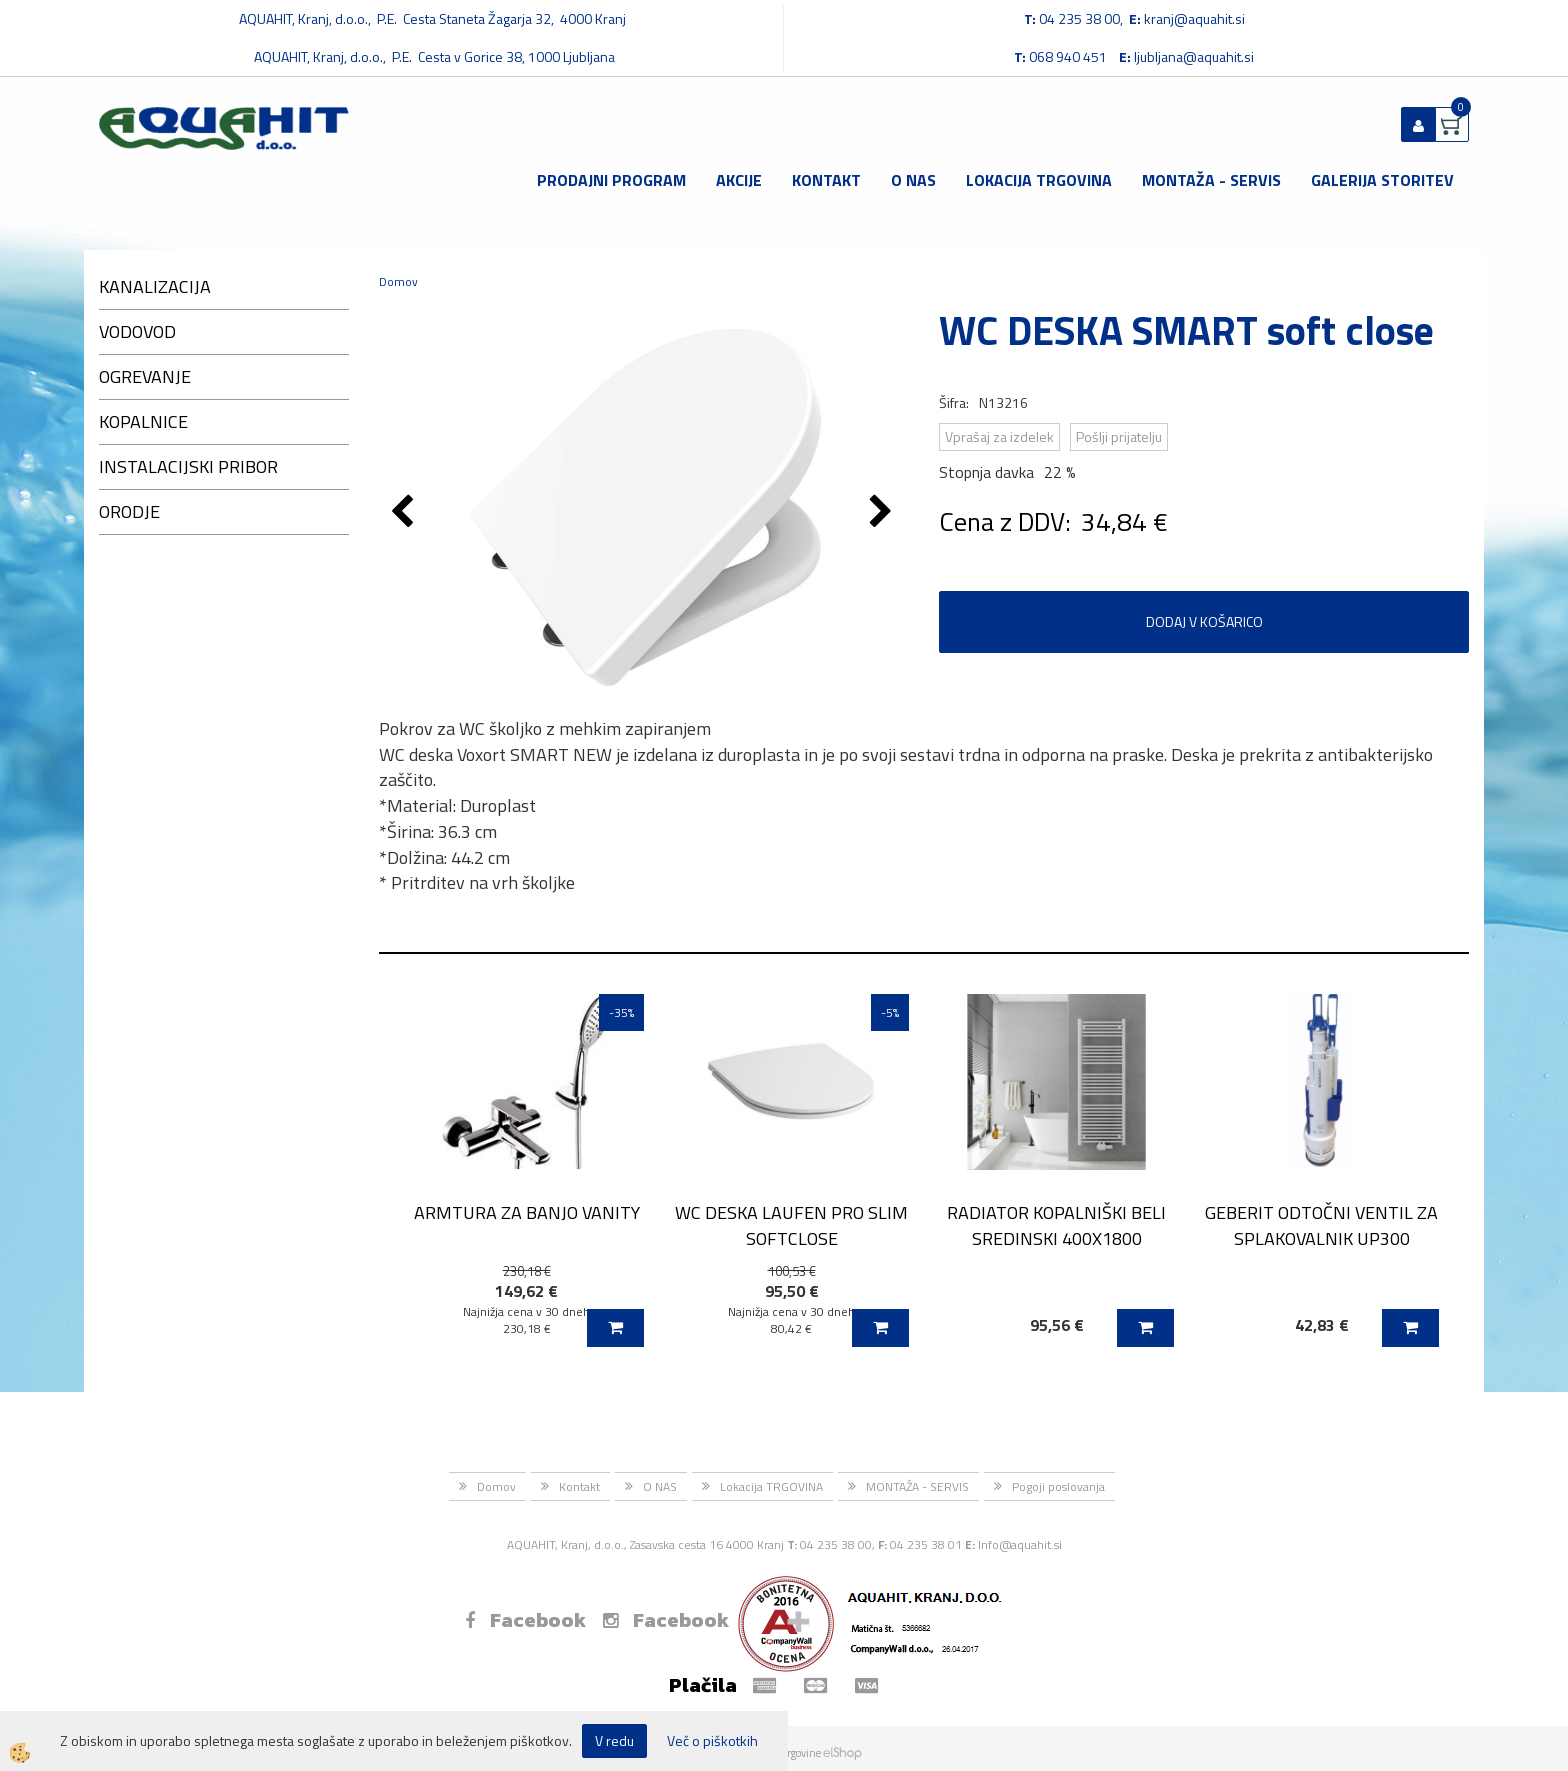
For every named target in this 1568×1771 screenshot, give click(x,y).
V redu (614, 1740)
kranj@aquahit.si (1194, 18)
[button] (883, 513)
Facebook (525, 1620)
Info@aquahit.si (1020, 1544)
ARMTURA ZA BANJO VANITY (527, 1212)
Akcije (739, 180)
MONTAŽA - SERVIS (1211, 180)
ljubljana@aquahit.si (1194, 56)
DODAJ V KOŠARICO (1204, 621)
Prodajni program (611, 180)
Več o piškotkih (712, 1741)
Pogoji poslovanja (1058, 1486)
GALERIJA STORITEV (1382, 180)
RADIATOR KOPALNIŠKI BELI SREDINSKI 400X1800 (1056, 1225)
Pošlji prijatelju (1119, 436)
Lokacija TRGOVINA (1039, 180)
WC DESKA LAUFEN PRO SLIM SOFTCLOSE (791, 1225)
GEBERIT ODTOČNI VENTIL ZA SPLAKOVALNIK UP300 (1321, 1225)
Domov (398, 281)
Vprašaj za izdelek (999, 436)
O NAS (913, 180)
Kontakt (826, 180)
